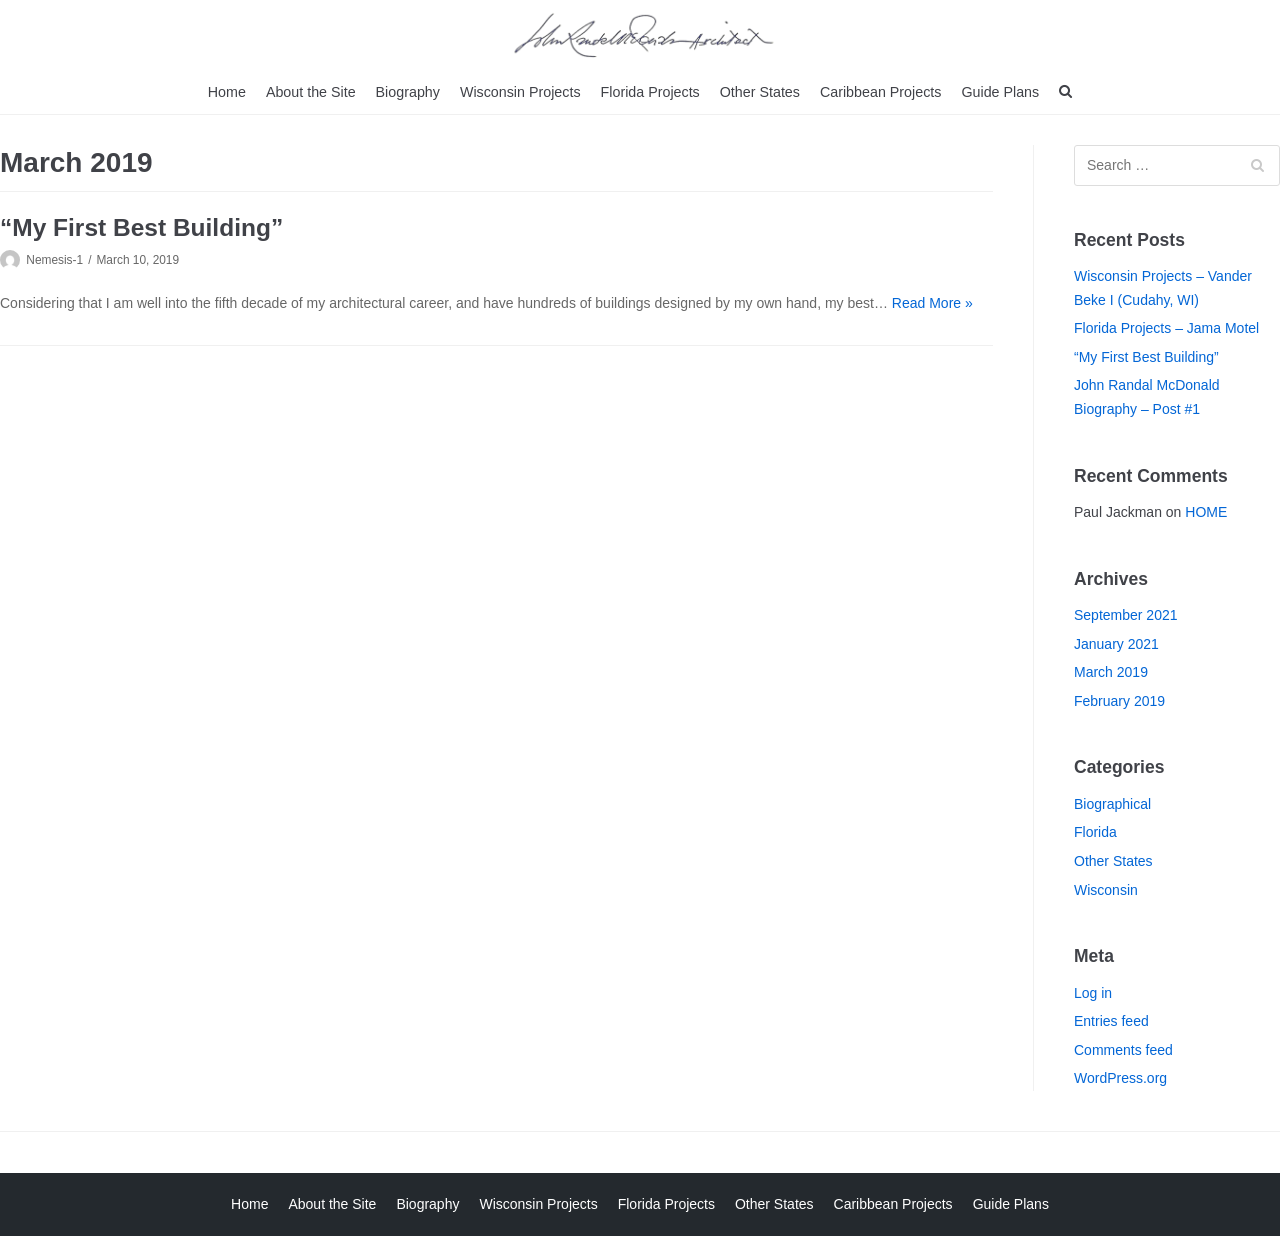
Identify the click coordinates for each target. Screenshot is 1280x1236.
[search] (1058, 92)
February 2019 (1119, 700)
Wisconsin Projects (522, 91)
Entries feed (1111, 1021)
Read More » (932, 302)
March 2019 (1111, 672)
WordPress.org (1120, 1078)
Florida (1095, 832)
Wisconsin (1106, 889)
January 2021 (1116, 643)
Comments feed (1123, 1049)
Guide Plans (994, 91)
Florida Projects (649, 91)
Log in (1093, 992)
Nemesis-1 (54, 260)
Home (233, 91)
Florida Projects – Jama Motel (1166, 328)
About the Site (316, 91)
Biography (411, 91)
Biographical (1112, 803)
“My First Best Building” (141, 227)
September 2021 (1126, 615)
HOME (1206, 512)
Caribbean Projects (876, 91)
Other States (757, 91)
